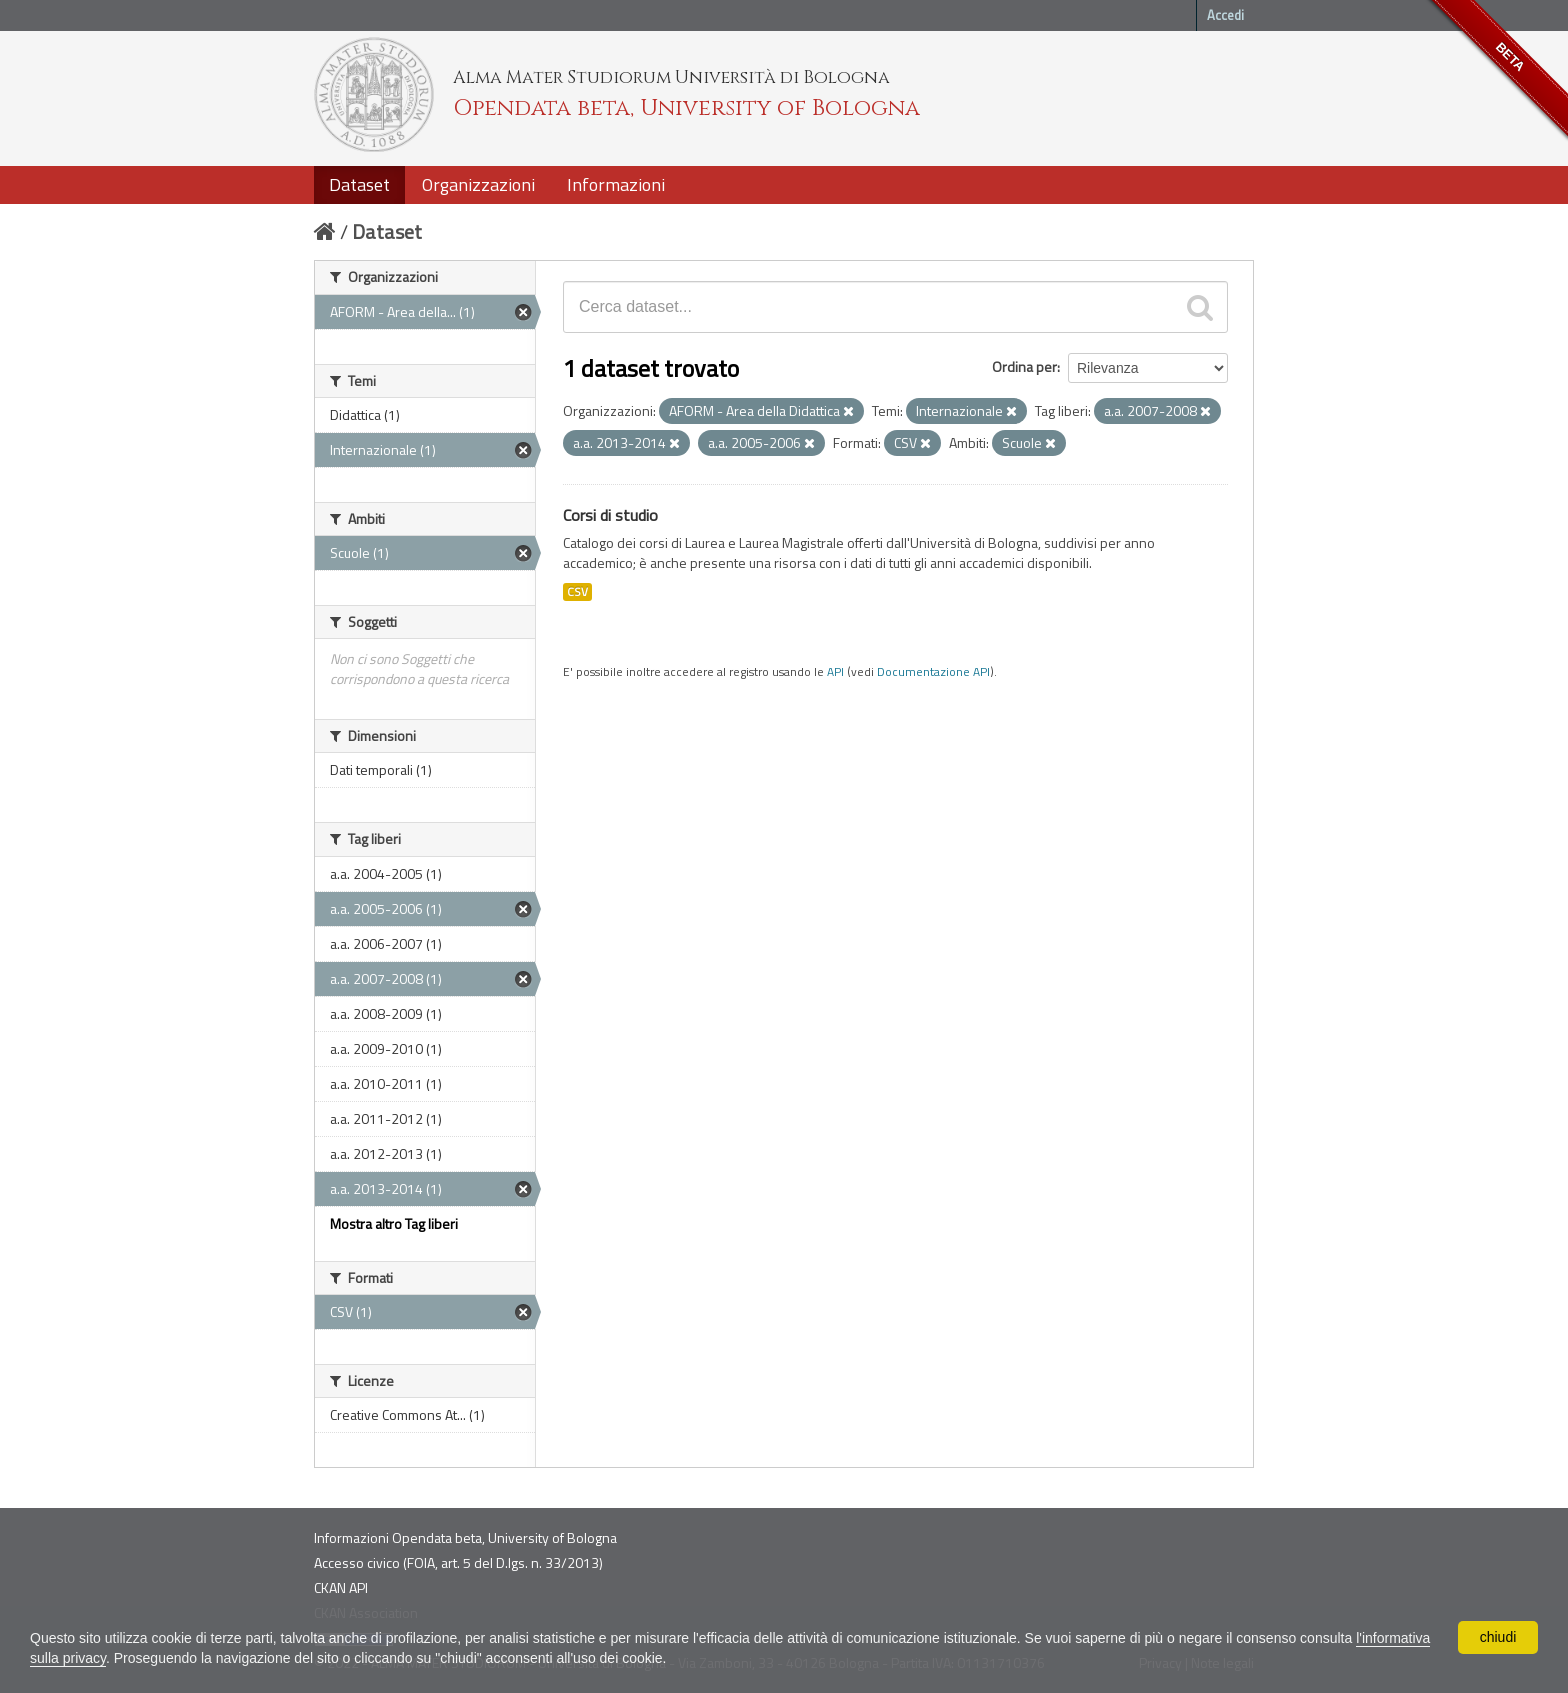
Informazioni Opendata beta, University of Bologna (465, 1537)
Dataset (359, 184)
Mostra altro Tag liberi (394, 1223)
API (835, 672)
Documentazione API (933, 672)
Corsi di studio (610, 515)
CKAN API (341, 1587)
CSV (577, 592)
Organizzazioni (478, 184)
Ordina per (1024, 366)
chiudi (1498, 1637)
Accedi (1225, 15)
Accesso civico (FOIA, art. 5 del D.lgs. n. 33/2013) (458, 1562)
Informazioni (616, 184)
